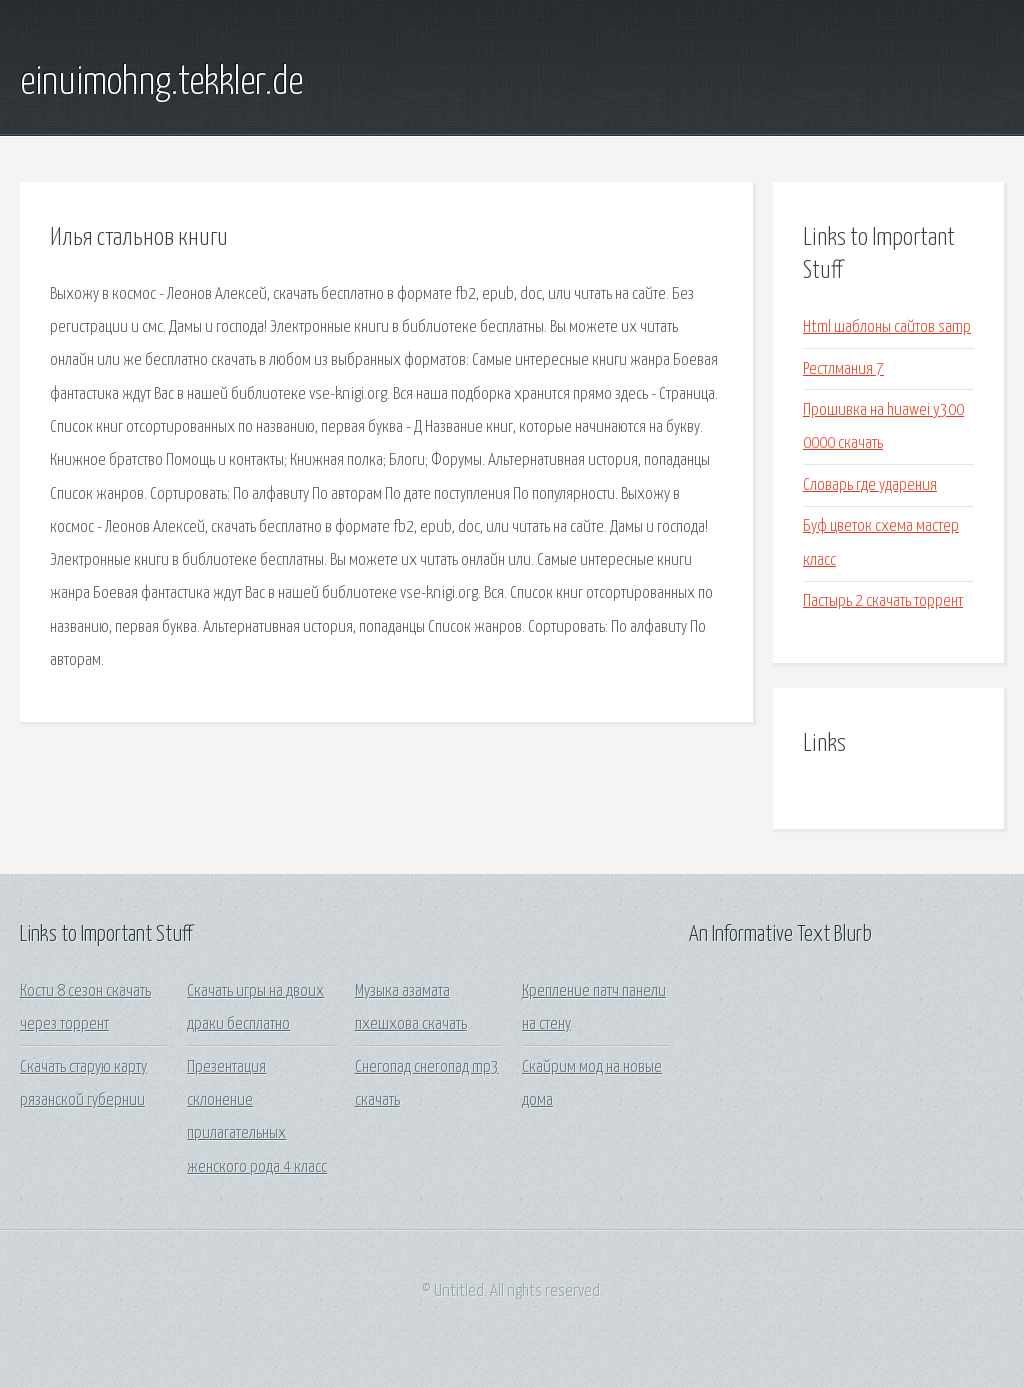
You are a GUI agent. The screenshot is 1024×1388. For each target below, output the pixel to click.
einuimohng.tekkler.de (161, 83)
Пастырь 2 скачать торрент (883, 601)
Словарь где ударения (870, 485)
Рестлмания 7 (843, 369)
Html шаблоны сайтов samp (887, 327)
